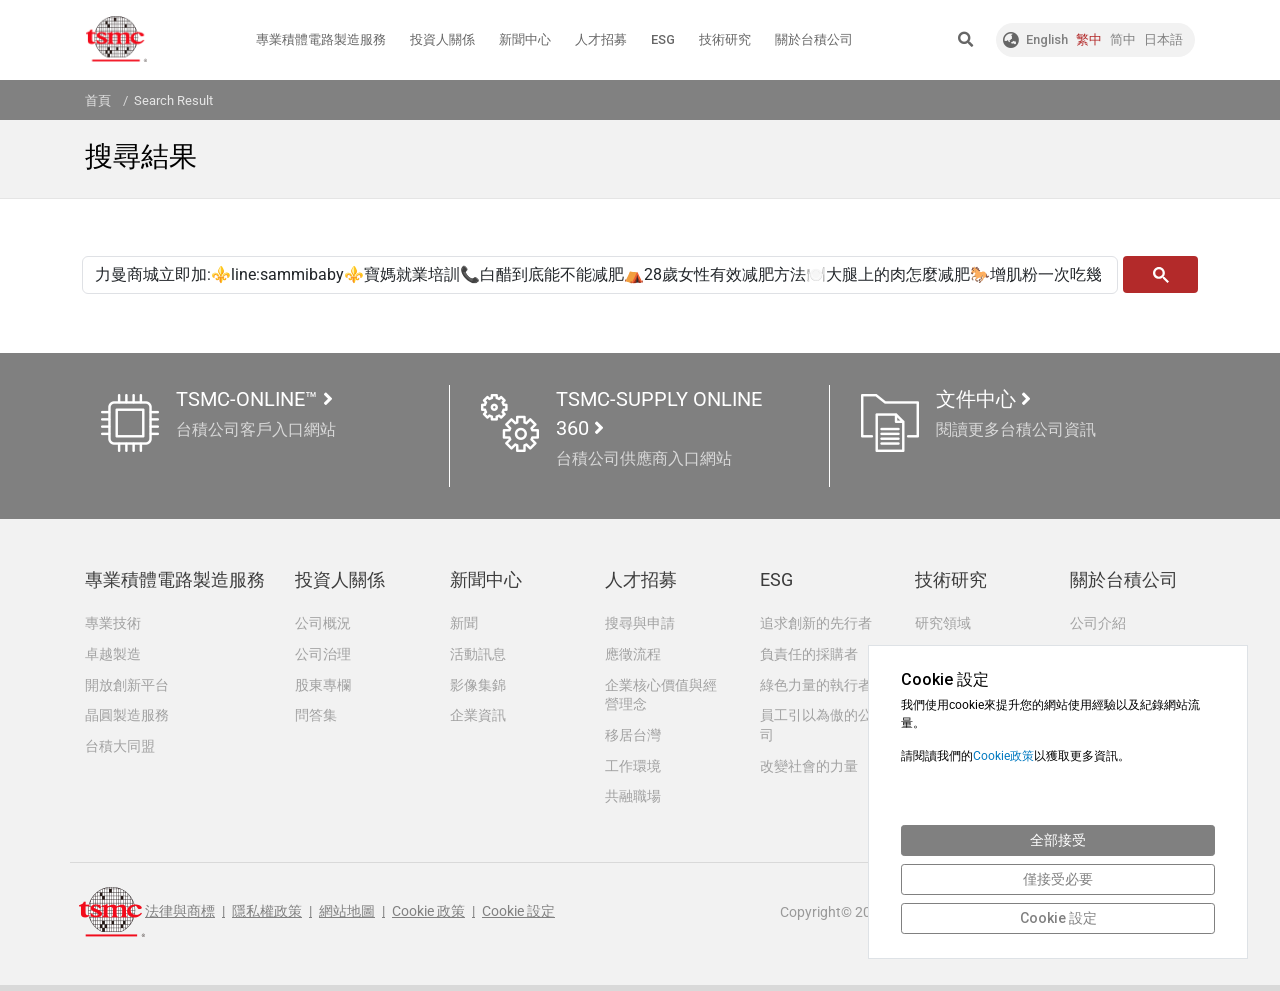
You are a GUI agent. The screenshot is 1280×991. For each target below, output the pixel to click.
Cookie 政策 (428, 918)
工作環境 (633, 769)
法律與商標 (180, 918)
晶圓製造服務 (127, 717)
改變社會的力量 (809, 769)
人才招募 (601, 39)
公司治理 (323, 654)
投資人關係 (442, 39)
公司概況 (323, 622)
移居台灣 (633, 737)
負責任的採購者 (809, 654)
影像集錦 (478, 686)
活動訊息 (478, 654)
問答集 (316, 717)
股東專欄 (323, 686)
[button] (965, 40)
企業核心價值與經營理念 (661, 696)
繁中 (1089, 39)
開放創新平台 (127, 686)
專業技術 (113, 622)
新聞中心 (525, 39)
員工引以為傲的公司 (816, 727)
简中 (1123, 39)
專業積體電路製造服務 (321, 39)
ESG (663, 39)
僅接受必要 (1058, 879)
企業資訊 (478, 717)
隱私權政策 (267, 918)
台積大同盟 (120, 749)
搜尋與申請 (640, 622)
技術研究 (725, 39)
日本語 (1163, 39)
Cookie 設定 (518, 918)
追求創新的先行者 (816, 622)
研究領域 (943, 622)
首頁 (98, 100)
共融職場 (633, 800)
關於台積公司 (814, 39)
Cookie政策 (1003, 756)
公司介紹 (1098, 622)
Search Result (173, 100)
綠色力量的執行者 (816, 686)
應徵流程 (633, 654)
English (1047, 39)
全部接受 (1058, 840)
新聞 (464, 622)
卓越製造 (113, 654)
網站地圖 (347, 918)
